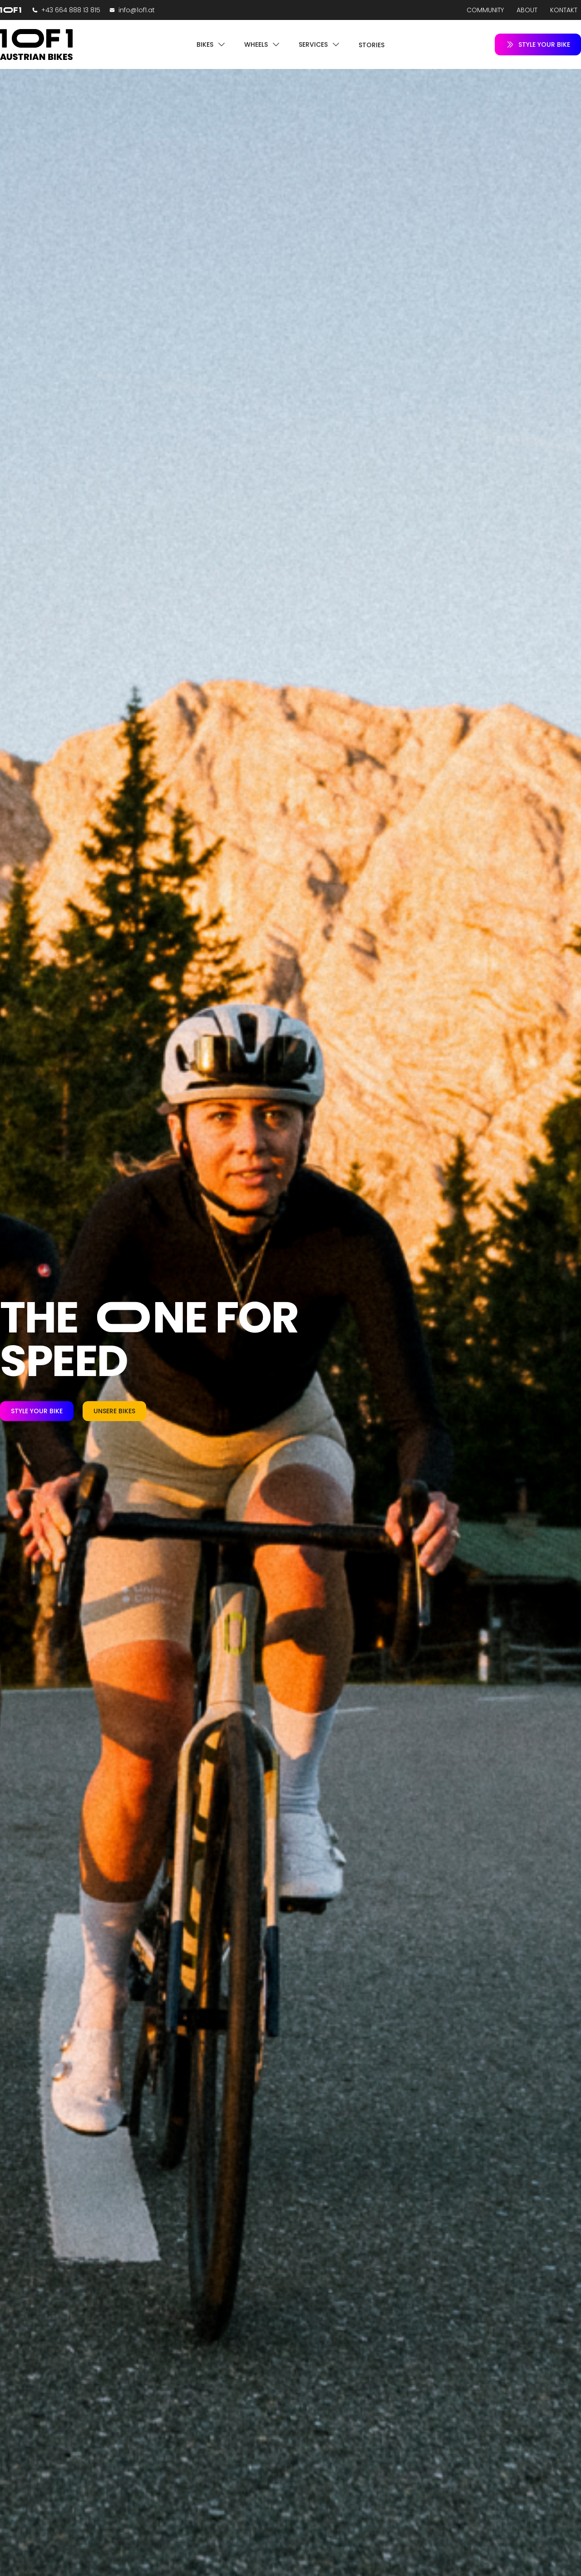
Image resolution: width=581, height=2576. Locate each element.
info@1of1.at (136, 10)
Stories (371, 44)
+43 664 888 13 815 (70, 10)
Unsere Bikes (114, 1411)
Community (485, 10)
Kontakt (563, 10)
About (527, 10)
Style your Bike (37, 1411)
